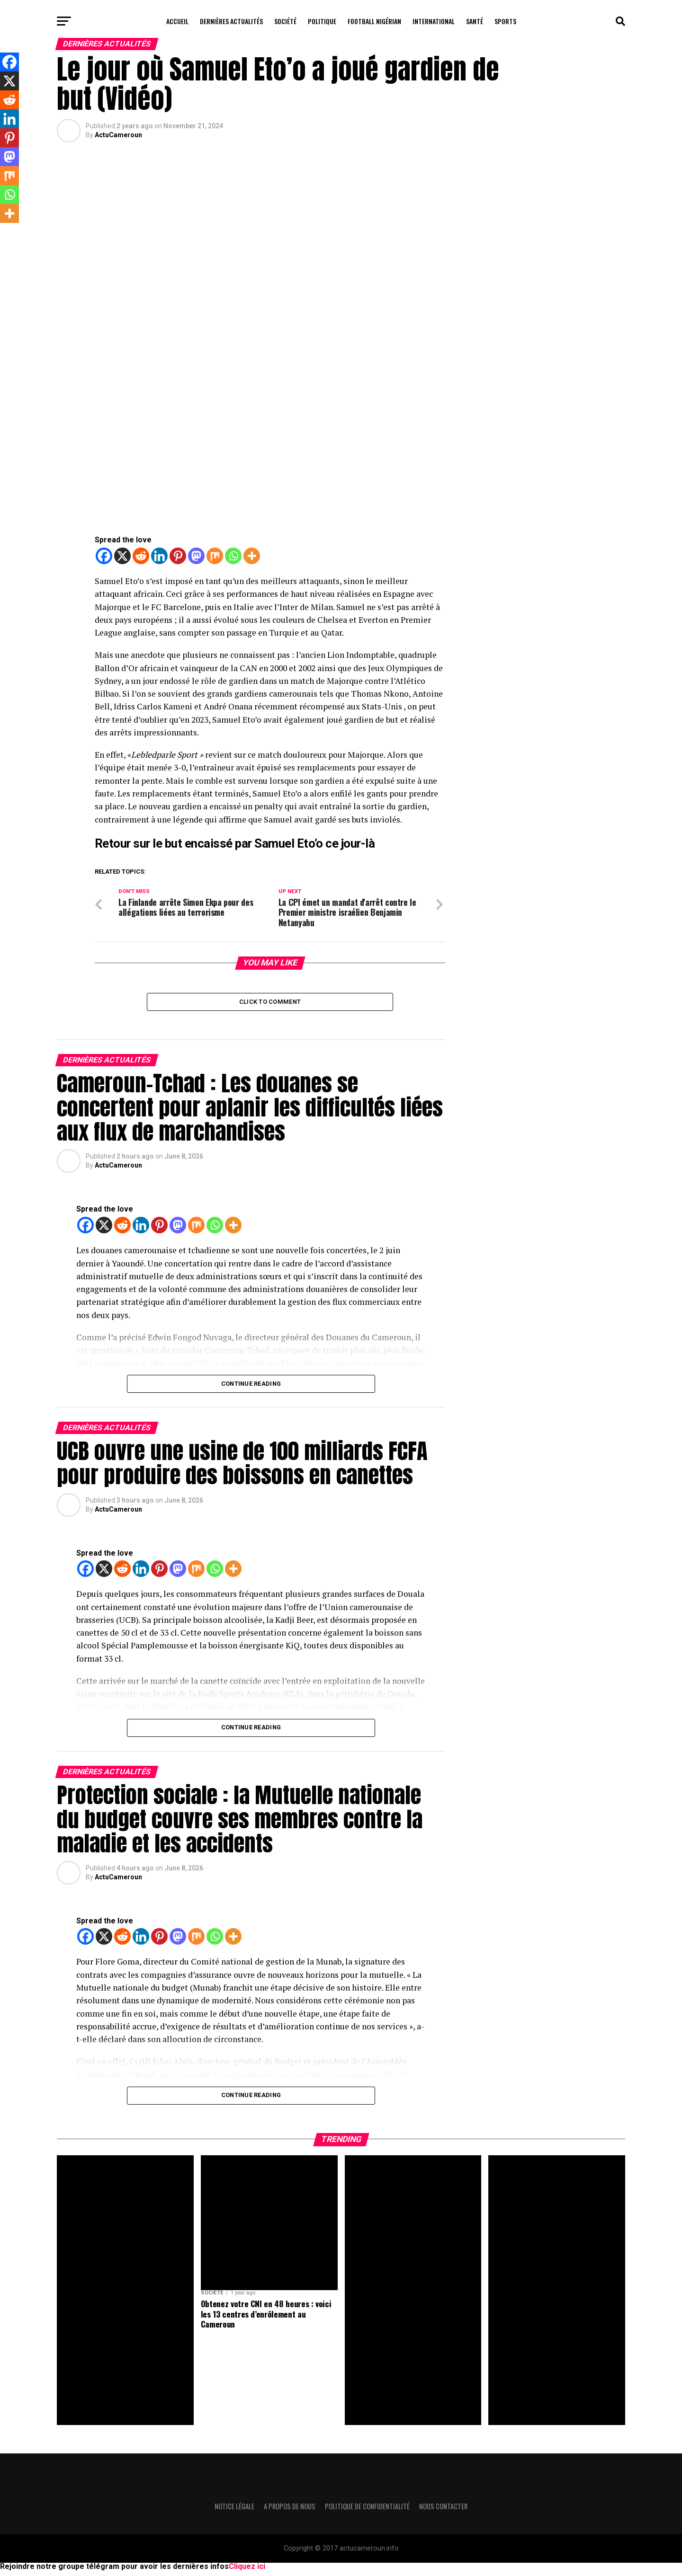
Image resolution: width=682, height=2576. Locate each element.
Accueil (177, 21)
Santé (474, 21)
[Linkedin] (159, 556)
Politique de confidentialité (367, 2511)
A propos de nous (289, 2511)
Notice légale (234, 2511)
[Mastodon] (196, 556)
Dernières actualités (231, 21)
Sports (505, 21)
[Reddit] (141, 556)
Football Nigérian (374, 21)
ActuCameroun (118, 135)
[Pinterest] (178, 556)
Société (285, 21)
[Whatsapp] (233, 556)
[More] (251, 556)
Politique (322, 21)
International (434, 21)
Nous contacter (443, 2511)
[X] (122, 556)
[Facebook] (104, 556)
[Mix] (214, 556)
